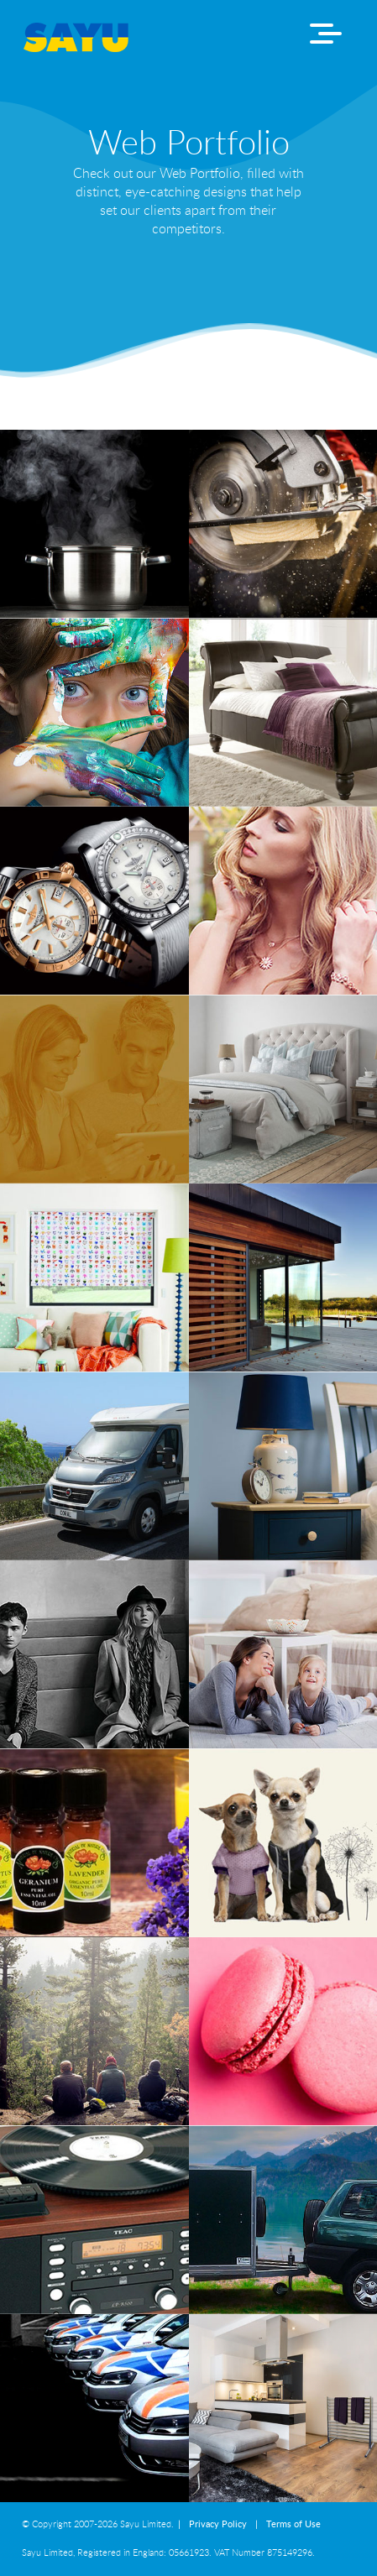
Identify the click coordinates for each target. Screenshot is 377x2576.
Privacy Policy (218, 2524)
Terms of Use (293, 2524)
